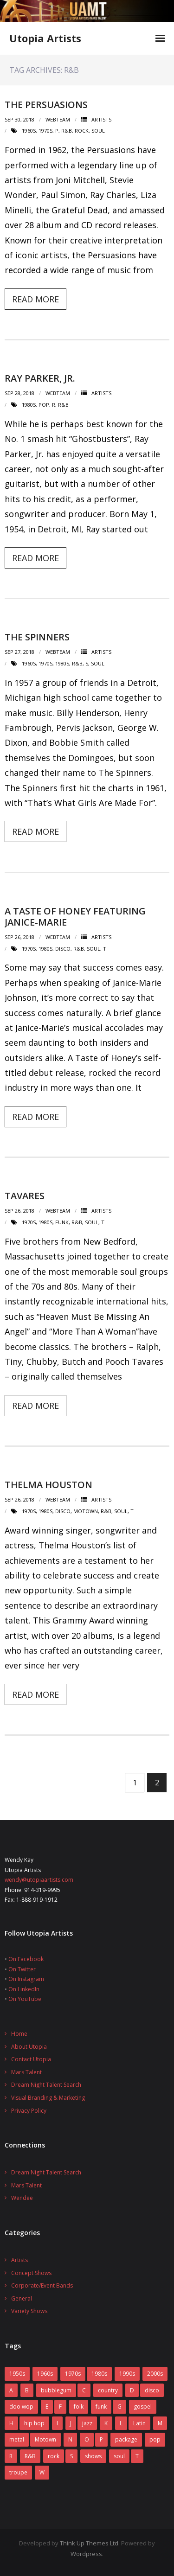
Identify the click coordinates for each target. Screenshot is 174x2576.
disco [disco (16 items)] (152, 2390)
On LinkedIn (23, 1989)
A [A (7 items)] (11, 2390)
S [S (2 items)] (71, 2456)
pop (44, 404)
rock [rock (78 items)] (53, 2456)
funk (62, 1222)
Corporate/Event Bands (42, 2285)
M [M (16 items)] (160, 2423)
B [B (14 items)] (27, 2390)
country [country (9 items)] (108, 2390)
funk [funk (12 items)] (101, 2406)
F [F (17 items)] (60, 2406)
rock (82, 130)
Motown (85, 1511)
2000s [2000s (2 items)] (155, 2374)
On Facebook (26, 1959)
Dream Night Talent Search (46, 2085)
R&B (66, 130)
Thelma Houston (48, 1484)
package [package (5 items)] (126, 2439)
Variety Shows (29, 2311)
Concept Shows (31, 2273)
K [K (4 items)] (106, 2423)
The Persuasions (46, 104)
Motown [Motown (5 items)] (45, 2439)
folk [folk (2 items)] (79, 2406)
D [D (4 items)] (132, 2390)
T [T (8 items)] (137, 2456)
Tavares (25, 1195)
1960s (29, 130)
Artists (101, 119)
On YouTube (24, 1999)
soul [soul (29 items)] (119, 2456)
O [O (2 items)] (86, 2439)
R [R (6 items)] (11, 2456)
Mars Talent (26, 2072)
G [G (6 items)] (119, 2406)
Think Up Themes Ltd (89, 2543)
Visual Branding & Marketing (48, 2098)
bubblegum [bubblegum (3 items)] (56, 2390)
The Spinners (37, 637)
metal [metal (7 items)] (16, 2439)
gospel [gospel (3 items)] (143, 2406)
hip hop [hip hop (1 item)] (34, 2423)
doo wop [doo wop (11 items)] (21, 2406)
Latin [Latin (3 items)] (139, 2423)
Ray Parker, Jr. (40, 378)
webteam (57, 119)
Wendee (22, 2198)
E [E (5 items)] (46, 2406)
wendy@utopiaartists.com (39, 1880)
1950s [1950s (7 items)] (17, 2374)
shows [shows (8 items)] (93, 2456)
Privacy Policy (28, 2111)
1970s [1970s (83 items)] (73, 2374)
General (21, 2298)
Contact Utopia (31, 2059)
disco (63, 948)
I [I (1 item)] (57, 2423)
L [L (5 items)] (121, 2423)
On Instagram (26, 1979)
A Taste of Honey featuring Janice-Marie (75, 916)
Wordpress (86, 2554)
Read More (35, 299)
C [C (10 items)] (84, 2390)
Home (19, 2034)
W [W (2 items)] (42, 2472)
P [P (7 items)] (101, 2439)
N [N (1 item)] (70, 2439)
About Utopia (29, 2047)
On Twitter (22, 1969)
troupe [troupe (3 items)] (18, 2472)
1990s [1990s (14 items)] (127, 2374)
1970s (45, 130)
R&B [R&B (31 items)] (30, 2456)
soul (98, 130)
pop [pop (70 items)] (155, 2439)
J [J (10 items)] (70, 2423)
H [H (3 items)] (11, 2423)
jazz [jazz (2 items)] (87, 2423)
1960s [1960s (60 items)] (45, 2374)
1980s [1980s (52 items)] (99, 2374)
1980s (29, 404)
